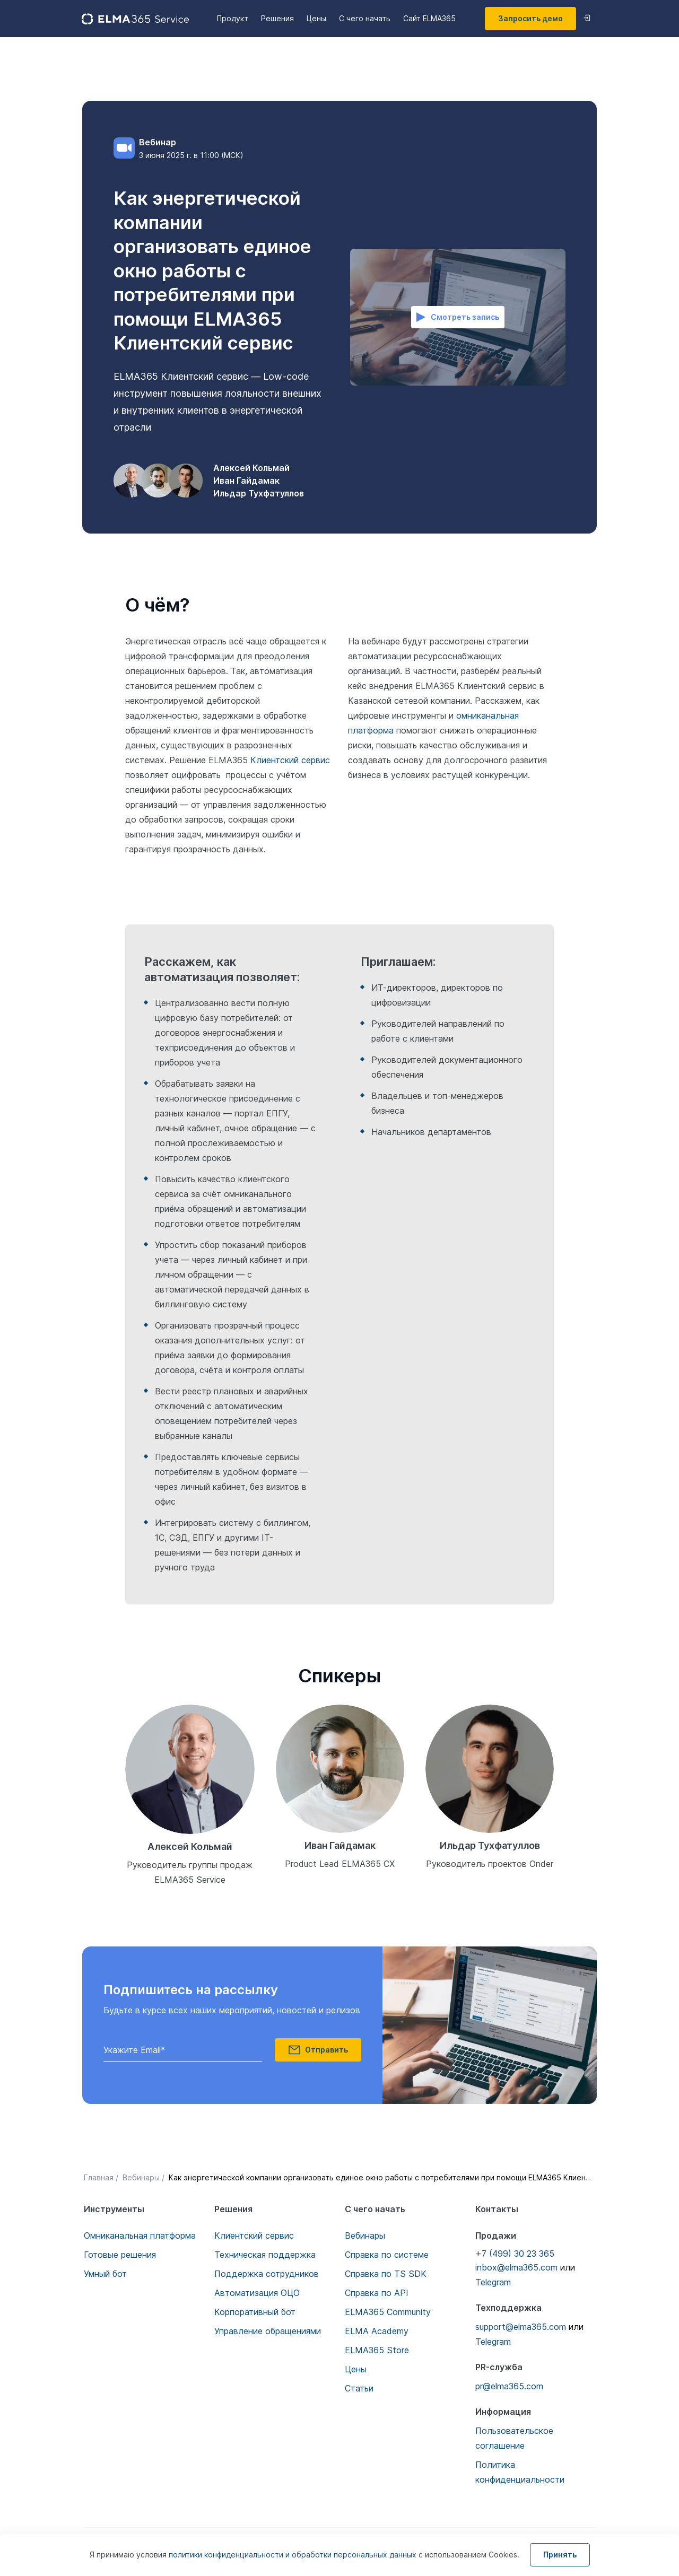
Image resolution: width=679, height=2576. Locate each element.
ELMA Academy (376, 2331)
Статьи (359, 2388)
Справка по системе (387, 2254)
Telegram (493, 2282)
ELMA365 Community (388, 2312)
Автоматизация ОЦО (257, 2292)
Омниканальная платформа (140, 2235)
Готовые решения (120, 2254)
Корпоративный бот (254, 2312)
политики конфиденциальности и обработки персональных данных (294, 2554)
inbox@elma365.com (516, 2267)
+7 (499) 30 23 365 (514, 2253)
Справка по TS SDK (385, 2273)
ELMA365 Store (377, 2350)
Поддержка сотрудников (266, 2273)
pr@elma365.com (509, 2386)
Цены (316, 18)
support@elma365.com (520, 2326)
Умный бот (105, 2273)
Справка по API (376, 2292)
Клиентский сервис (290, 760)
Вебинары (365, 2235)
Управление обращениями (267, 2331)
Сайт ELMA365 (429, 18)
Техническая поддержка (265, 2254)
